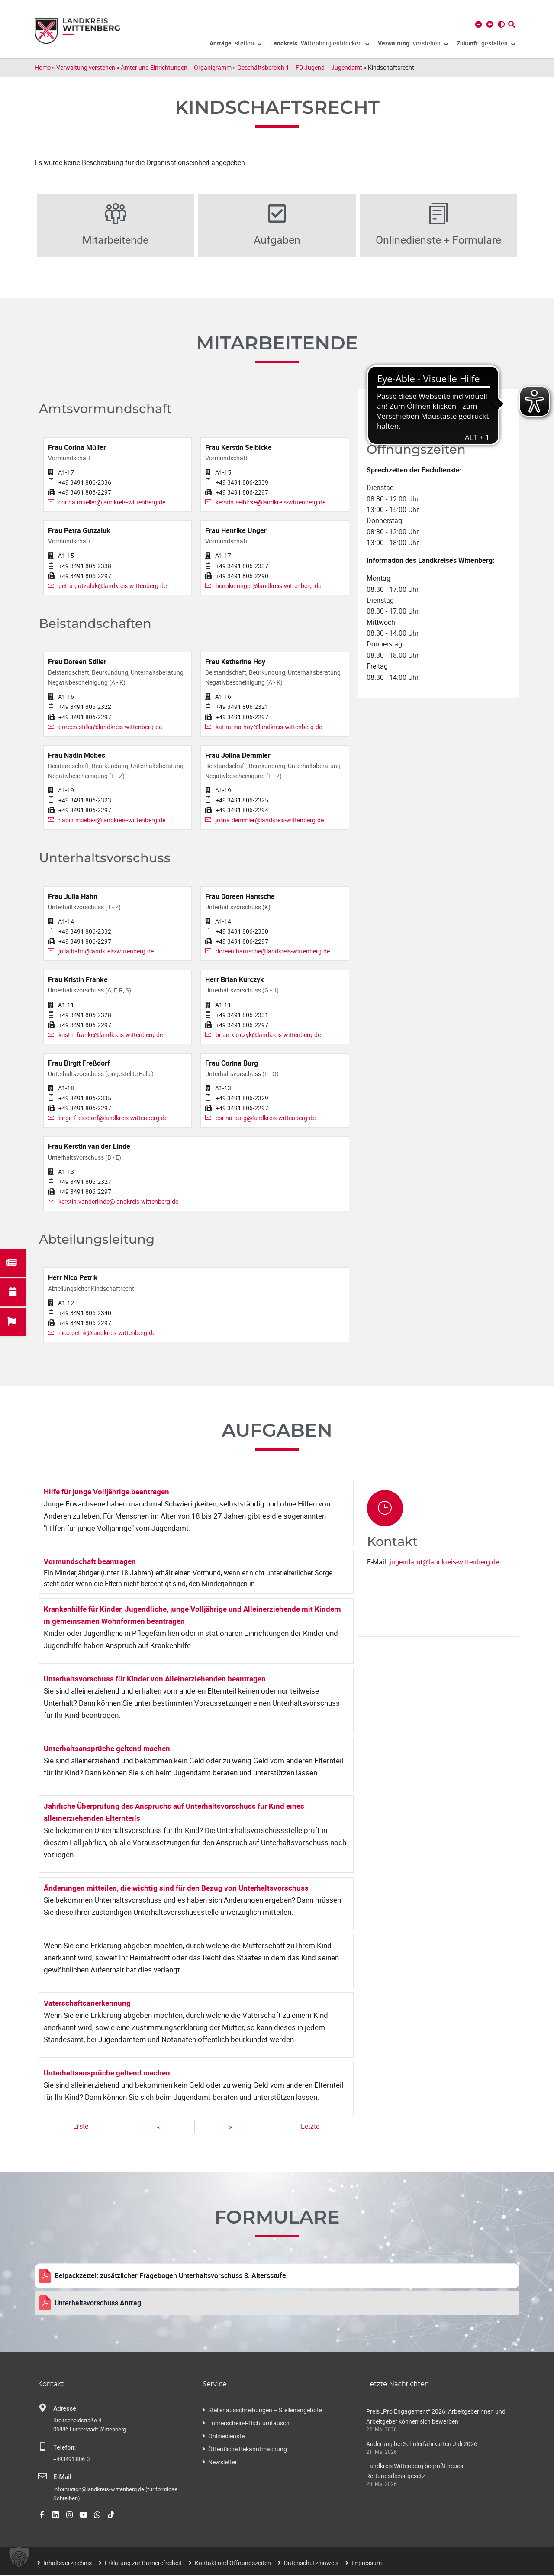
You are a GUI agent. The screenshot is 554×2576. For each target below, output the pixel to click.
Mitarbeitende (116, 240)
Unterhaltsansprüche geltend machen (107, 1749)
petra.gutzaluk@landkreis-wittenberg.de (112, 586)
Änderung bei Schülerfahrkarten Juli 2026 (421, 2444)
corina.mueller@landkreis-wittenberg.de (111, 503)
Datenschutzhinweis (311, 2564)
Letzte (310, 2127)
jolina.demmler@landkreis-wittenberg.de (270, 821)
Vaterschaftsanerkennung (87, 2004)
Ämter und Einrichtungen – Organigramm (176, 67)
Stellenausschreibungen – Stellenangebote (265, 2411)
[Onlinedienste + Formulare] (438, 214)
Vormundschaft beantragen (90, 1562)
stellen (235, 44)
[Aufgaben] (277, 214)
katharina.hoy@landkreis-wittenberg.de (269, 727)
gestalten (486, 44)
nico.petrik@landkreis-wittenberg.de (106, 1333)
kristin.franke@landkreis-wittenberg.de (110, 1035)
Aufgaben (277, 240)
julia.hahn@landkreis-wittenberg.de (106, 952)
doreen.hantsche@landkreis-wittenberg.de (273, 952)
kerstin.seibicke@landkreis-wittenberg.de (270, 503)
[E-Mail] (42, 2477)
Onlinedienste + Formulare (438, 240)
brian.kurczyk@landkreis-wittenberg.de (268, 1035)
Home (43, 67)
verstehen (413, 44)
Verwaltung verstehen (85, 67)
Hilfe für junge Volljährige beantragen (106, 1492)
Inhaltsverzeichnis (67, 2564)
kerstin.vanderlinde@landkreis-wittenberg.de (118, 1202)
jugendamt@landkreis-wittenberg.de (444, 1563)
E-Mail (62, 2478)
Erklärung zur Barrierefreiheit (143, 2564)
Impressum (366, 2564)
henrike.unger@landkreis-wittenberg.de (268, 586)
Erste (80, 2127)
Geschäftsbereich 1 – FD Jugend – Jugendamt (299, 67)
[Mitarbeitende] (115, 214)
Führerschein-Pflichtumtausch (249, 2424)
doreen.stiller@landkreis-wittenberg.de (110, 727)
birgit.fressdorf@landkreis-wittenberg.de (112, 1119)
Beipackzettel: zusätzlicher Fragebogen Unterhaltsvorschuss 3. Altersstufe (170, 2276)
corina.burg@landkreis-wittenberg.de (266, 1119)
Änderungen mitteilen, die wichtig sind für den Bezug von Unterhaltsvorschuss (176, 1889)
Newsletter (222, 2463)
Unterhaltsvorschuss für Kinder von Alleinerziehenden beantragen (155, 1679)
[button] (19, 2557)
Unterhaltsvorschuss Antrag (98, 2303)
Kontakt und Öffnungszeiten (233, 2564)
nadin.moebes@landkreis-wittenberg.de (111, 821)
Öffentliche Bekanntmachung (247, 2450)
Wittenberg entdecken (319, 44)
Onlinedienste (226, 2437)
